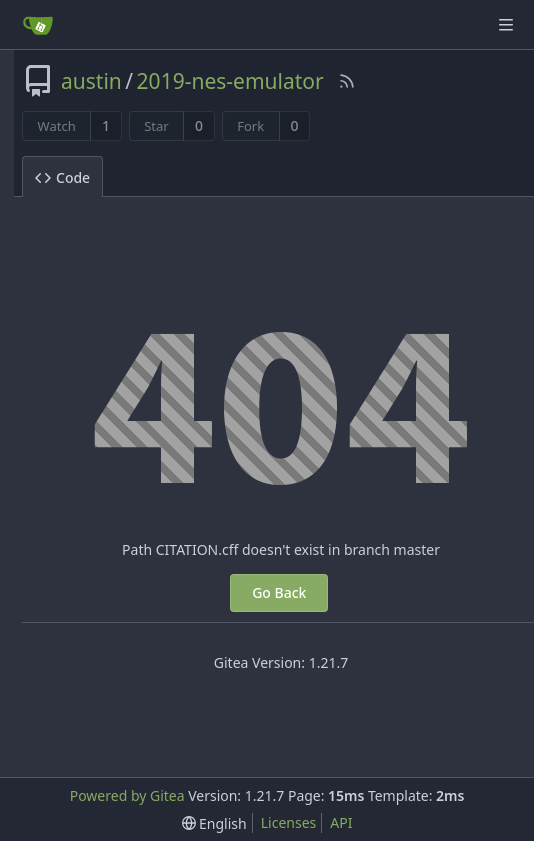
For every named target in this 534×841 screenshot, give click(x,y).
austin (91, 81)
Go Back (279, 592)
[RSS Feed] (347, 81)
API (341, 822)
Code (62, 177)
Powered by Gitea (127, 795)
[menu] (214, 823)
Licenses (289, 822)
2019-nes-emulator (230, 81)
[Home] (38, 25)
